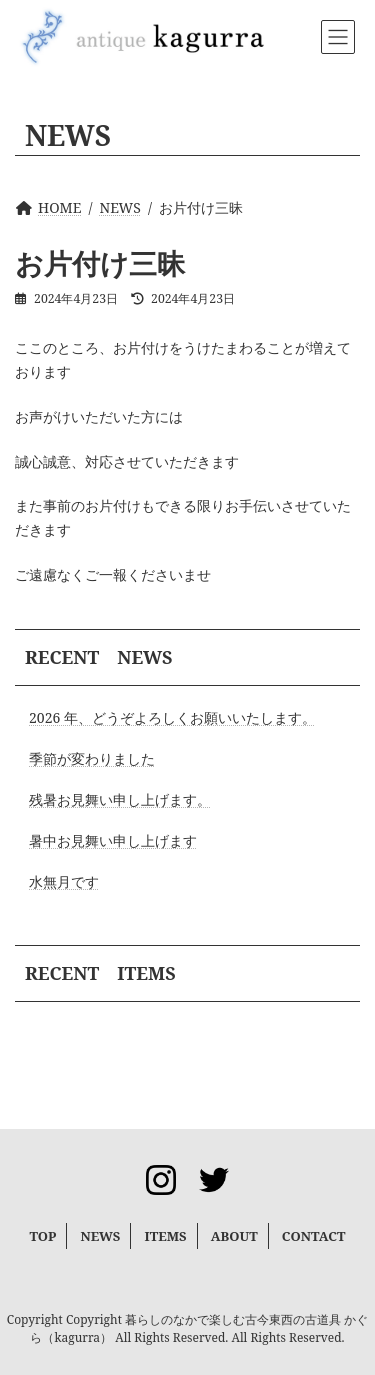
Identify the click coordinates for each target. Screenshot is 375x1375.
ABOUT (234, 1236)
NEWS (100, 1236)
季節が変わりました (92, 758)
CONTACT (314, 1236)
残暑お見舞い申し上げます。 (120, 799)
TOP (43, 1236)
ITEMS (165, 1236)
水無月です (64, 881)
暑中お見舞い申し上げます (113, 840)
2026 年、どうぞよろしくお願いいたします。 (172, 717)
